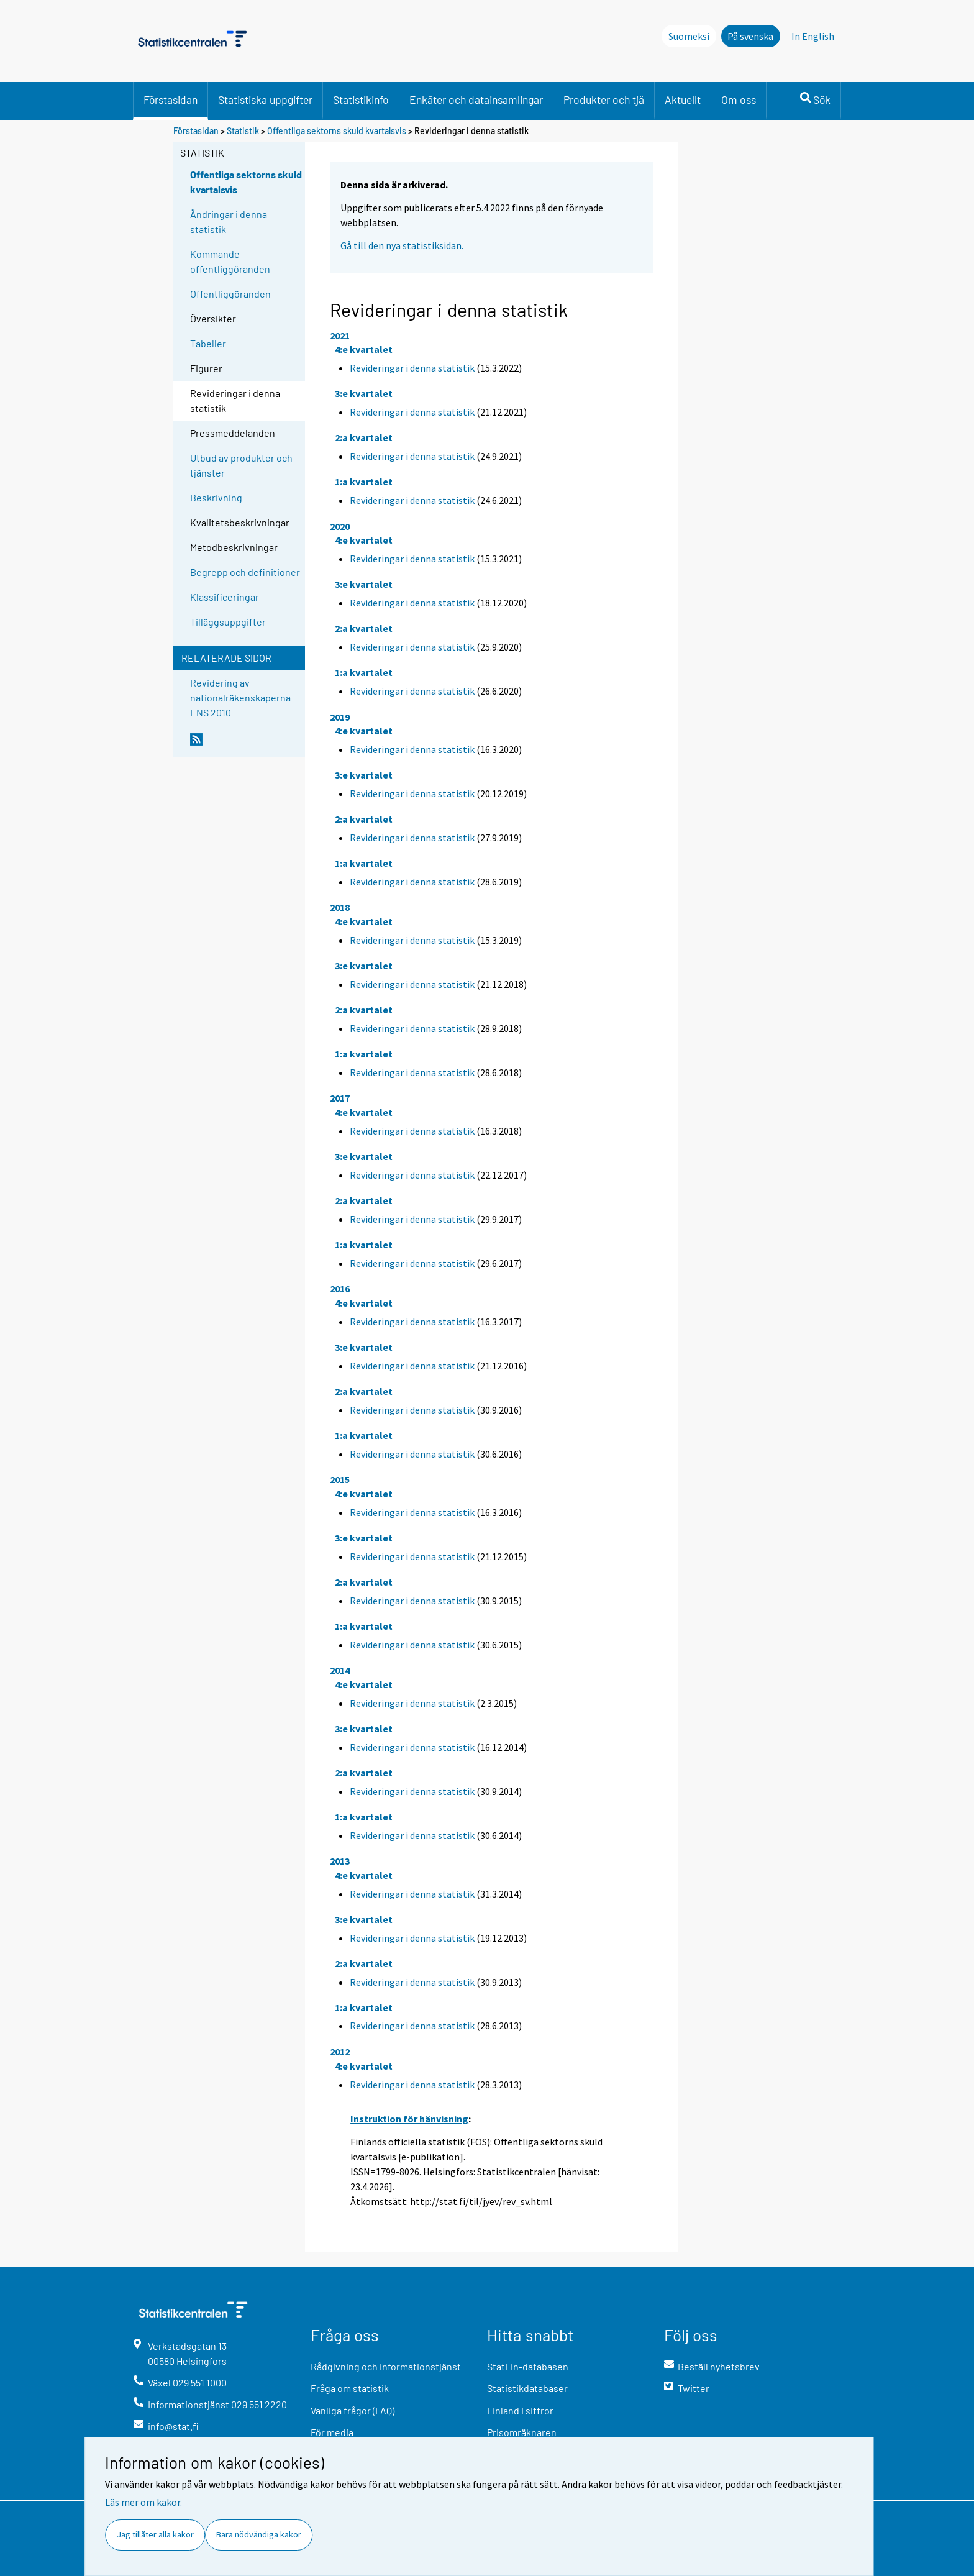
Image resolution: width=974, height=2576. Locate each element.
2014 (340, 1670)
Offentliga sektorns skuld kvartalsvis (336, 131)
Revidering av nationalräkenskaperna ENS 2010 (240, 697)
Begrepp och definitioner (245, 572)
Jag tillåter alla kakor (155, 2534)
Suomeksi (688, 36)
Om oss (738, 99)
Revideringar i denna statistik (412, 368)
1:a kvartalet (364, 481)
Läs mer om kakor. (143, 2502)
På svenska (750, 36)
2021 (340, 335)
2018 (340, 907)
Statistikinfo (361, 99)
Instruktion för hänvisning (409, 2118)
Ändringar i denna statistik (228, 221)
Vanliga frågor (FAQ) (352, 2410)
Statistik (243, 131)
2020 (340, 526)
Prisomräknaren (522, 2432)
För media (332, 2432)
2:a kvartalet (364, 437)
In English (812, 36)
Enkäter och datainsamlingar (476, 99)
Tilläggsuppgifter (228, 622)
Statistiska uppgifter (265, 99)
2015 (340, 1479)
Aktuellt (683, 99)
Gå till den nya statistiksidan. (401, 245)
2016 (340, 1288)
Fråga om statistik (350, 2388)
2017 (340, 1098)
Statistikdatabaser (527, 2388)
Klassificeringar (224, 597)
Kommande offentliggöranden (230, 261)
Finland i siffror (520, 2410)
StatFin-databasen (527, 2366)
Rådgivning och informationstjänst (386, 2366)
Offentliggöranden (230, 293)
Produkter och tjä (603, 99)
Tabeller (208, 343)
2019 (340, 717)
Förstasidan (170, 99)
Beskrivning (216, 497)
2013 (340, 1861)
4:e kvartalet (364, 349)
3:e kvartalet (364, 393)
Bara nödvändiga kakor (258, 2534)
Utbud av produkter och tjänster (241, 465)
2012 (340, 2051)
